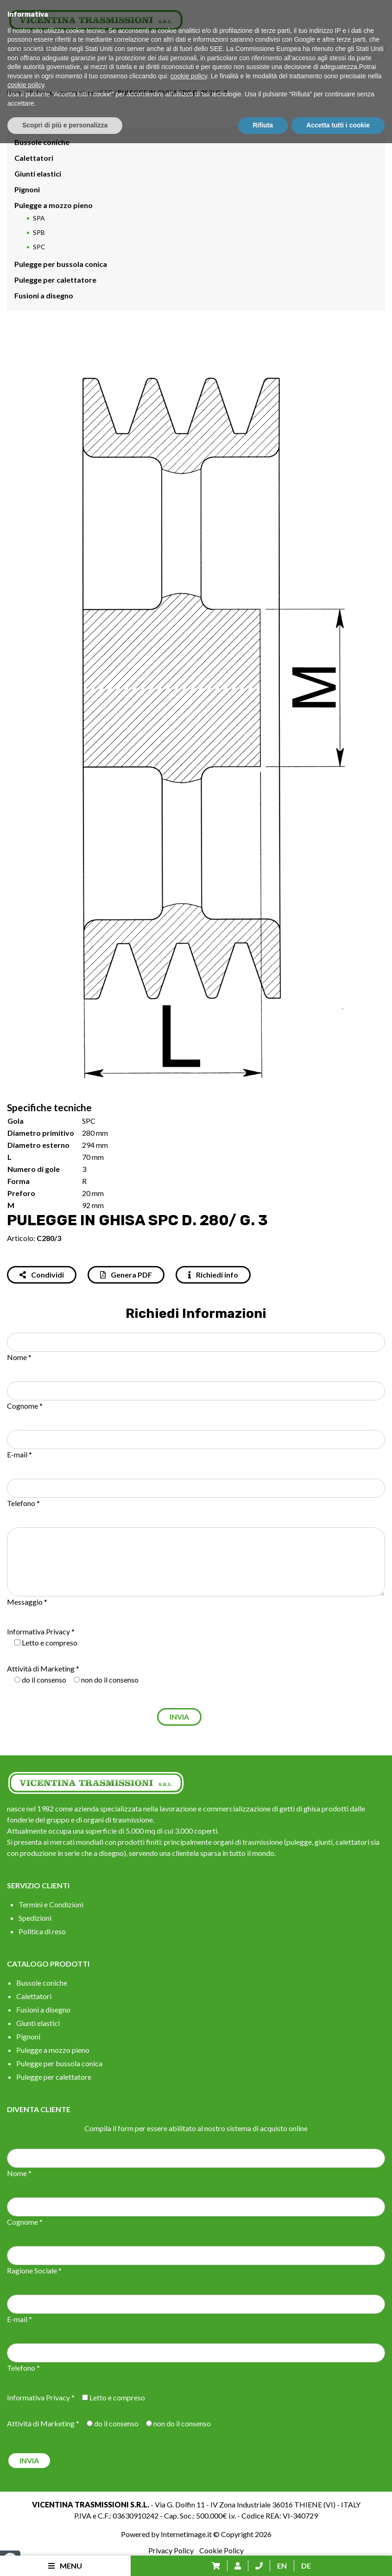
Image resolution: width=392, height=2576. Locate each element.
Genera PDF (126, 1274)
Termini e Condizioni (51, 1904)
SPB (39, 232)
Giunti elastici (37, 173)
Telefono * (23, 1503)
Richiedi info (213, 1274)
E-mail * (19, 1454)
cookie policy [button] (189, 2509)
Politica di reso (42, 1931)
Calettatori (33, 157)
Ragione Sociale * (34, 2270)
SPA (39, 218)
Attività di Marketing (41, 1668)
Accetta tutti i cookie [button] (338, 2558)
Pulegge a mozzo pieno (62, 92)
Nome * (19, 1357)
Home (15, 92)
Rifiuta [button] (263, 2558)
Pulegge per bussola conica (60, 263)
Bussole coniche (42, 142)
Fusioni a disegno (43, 295)
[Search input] (198, 49)
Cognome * (25, 1405)
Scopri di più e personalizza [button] (64, 2558)
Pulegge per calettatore (55, 279)
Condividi (41, 1274)
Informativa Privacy (38, 1631)
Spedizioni (35, 1917)
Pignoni (27, 189)
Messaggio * (27, 1601)
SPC (106, 92)
